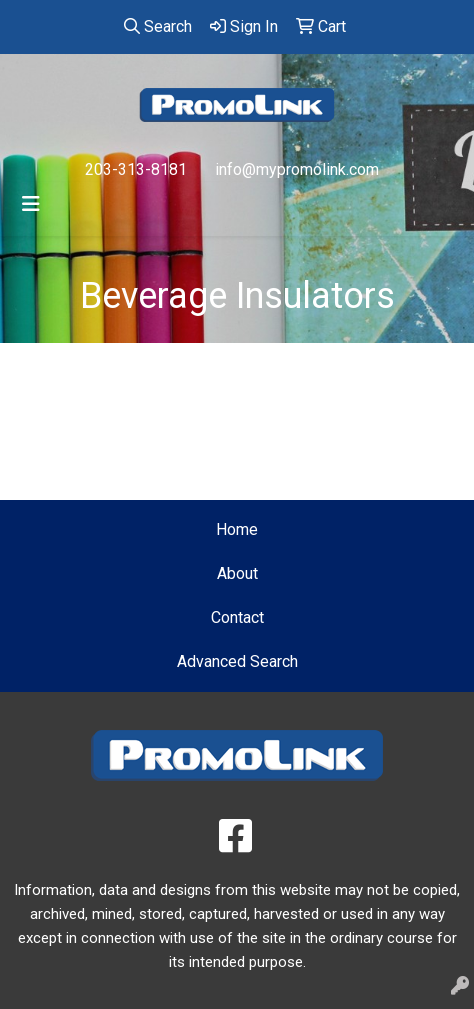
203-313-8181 (136, 169)
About (237, 573)
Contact (237, 617)
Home (237, 529)
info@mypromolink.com (297, 169)
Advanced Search (237, 661)
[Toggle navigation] (31, 204)
